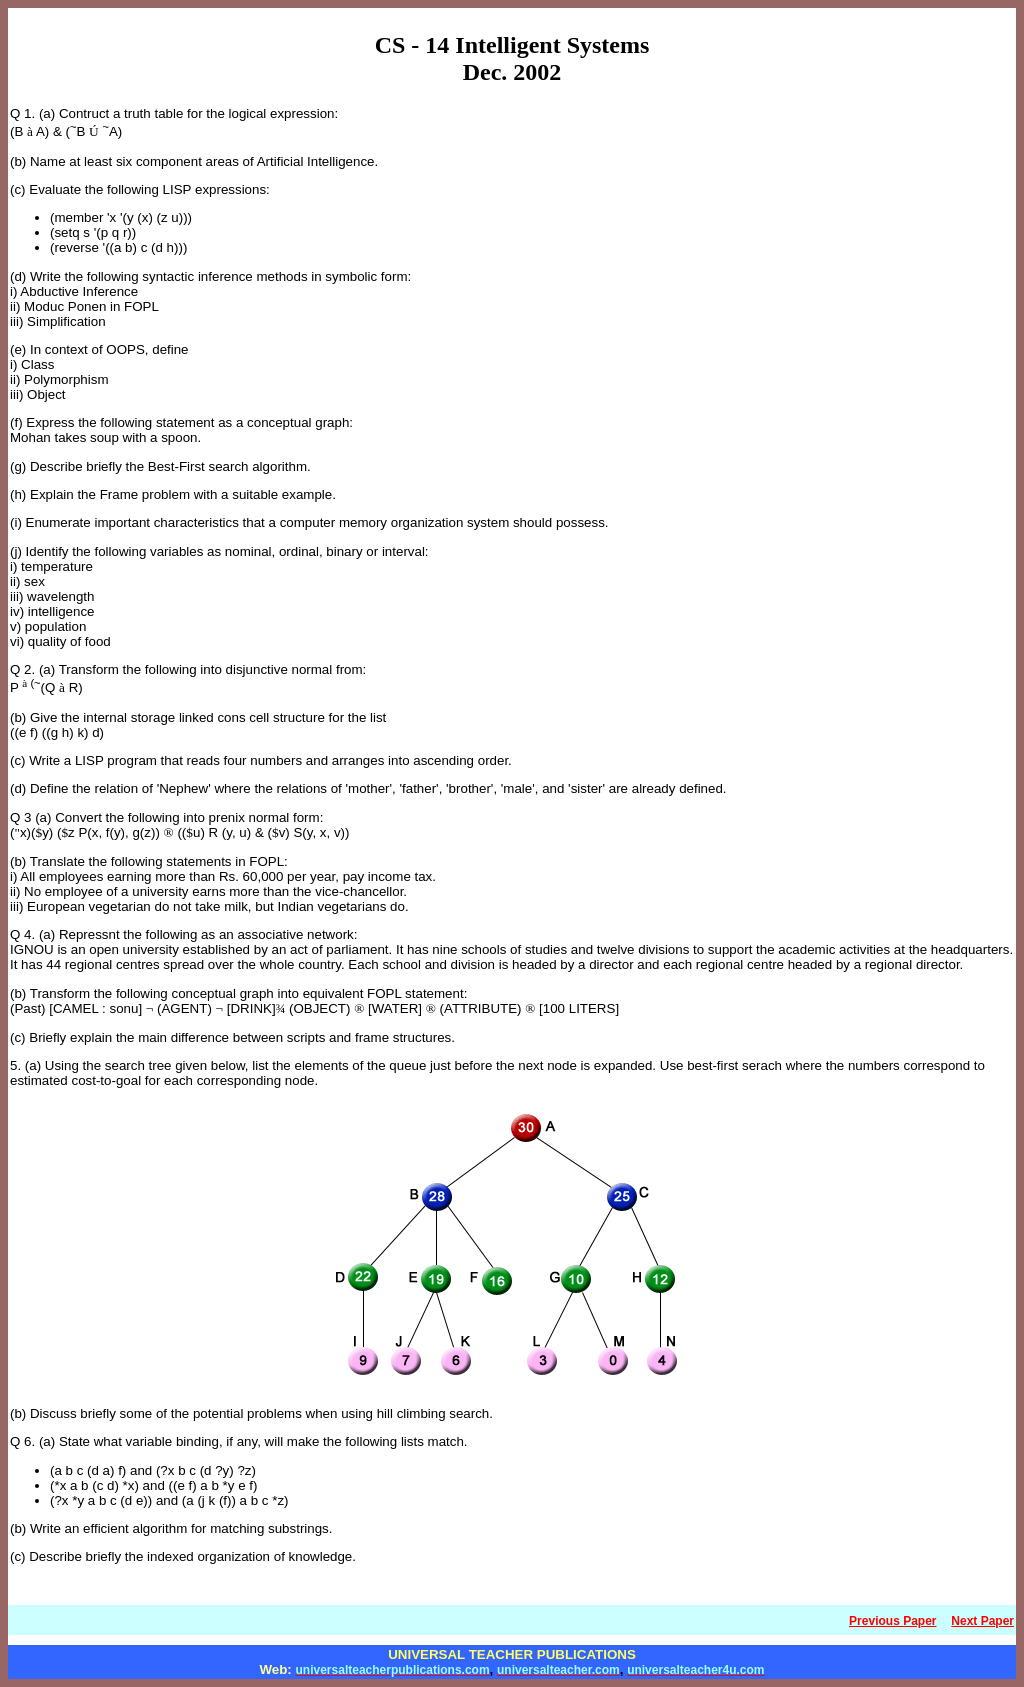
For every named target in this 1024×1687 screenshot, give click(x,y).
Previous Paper (892, 1621)
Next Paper (982, 1621)
